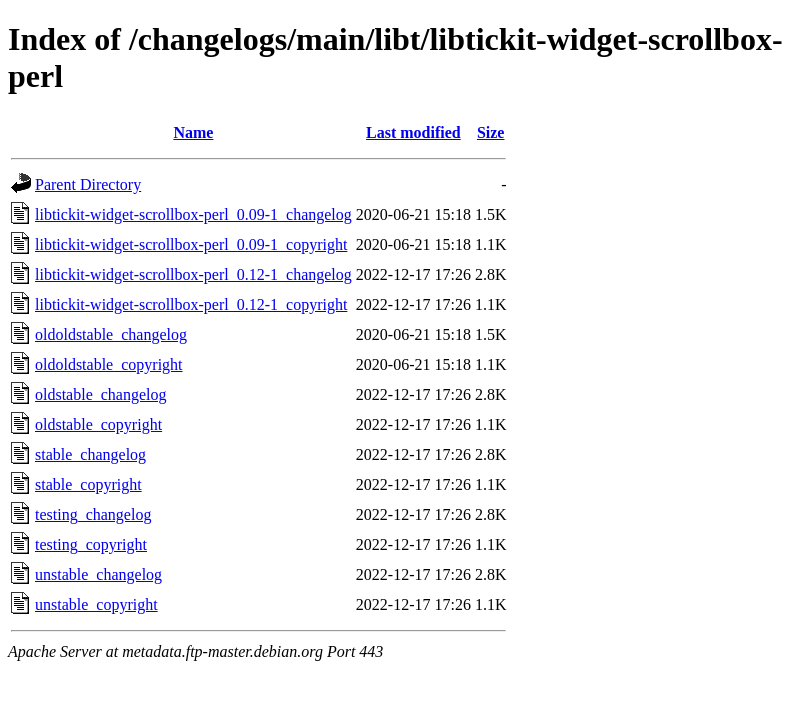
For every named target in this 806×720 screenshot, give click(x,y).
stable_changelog (90, 454)
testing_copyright (91, 544)
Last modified (413, 132)
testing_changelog (93, 514)
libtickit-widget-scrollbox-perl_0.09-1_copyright (191, 244)
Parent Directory (88, 184)
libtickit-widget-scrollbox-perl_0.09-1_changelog (193, 214)
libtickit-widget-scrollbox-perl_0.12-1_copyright (191, 304)
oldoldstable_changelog (111, 334)
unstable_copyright (96, 604)
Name (193, 132)
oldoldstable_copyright (109, 364)
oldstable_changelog (101, 394)
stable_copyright (88, 484)
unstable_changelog (98, 574)
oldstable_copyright (98, 424)
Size (491, 132)
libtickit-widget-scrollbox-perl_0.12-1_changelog (193, 274)
